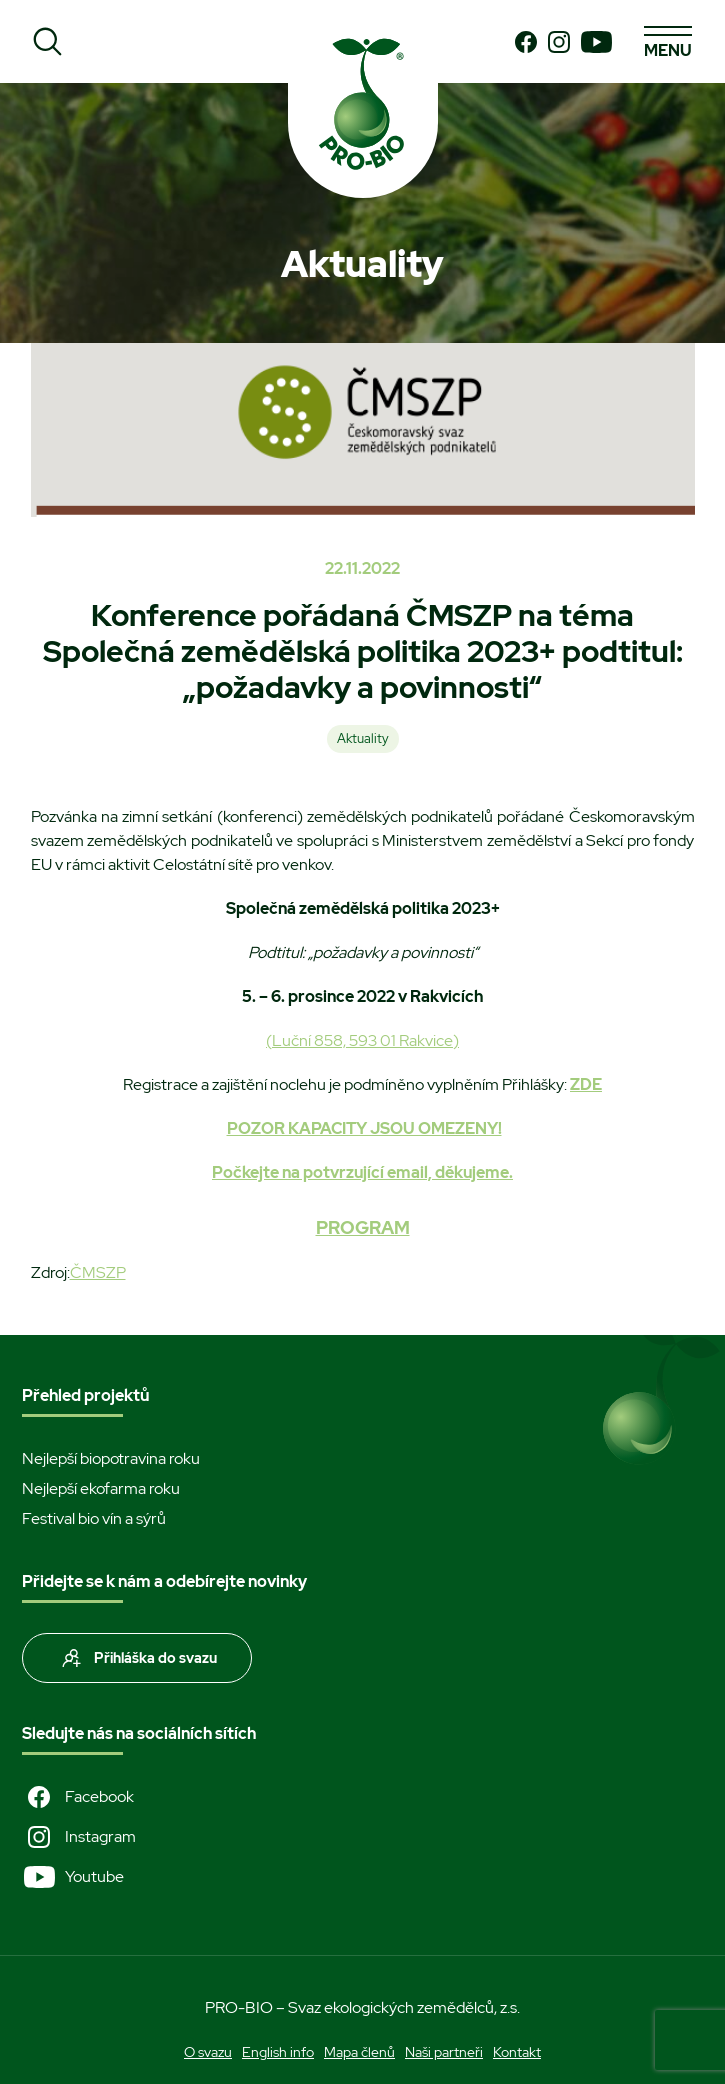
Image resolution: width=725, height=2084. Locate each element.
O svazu (208, 2052)
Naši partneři (444, 2052)
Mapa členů (359, 2052)
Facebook (78, 1797)
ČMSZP (98, 1272)
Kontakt (517, 2052)
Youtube (73, 1877)
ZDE (586, 1084)
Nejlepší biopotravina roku (111, 1458)
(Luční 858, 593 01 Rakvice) (362, 1040)
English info (278, 2052)
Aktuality (363, 738)
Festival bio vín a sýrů (94, 1518)
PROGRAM (363, 1227)
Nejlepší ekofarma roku (101, 1488)
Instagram (79, 1837)
